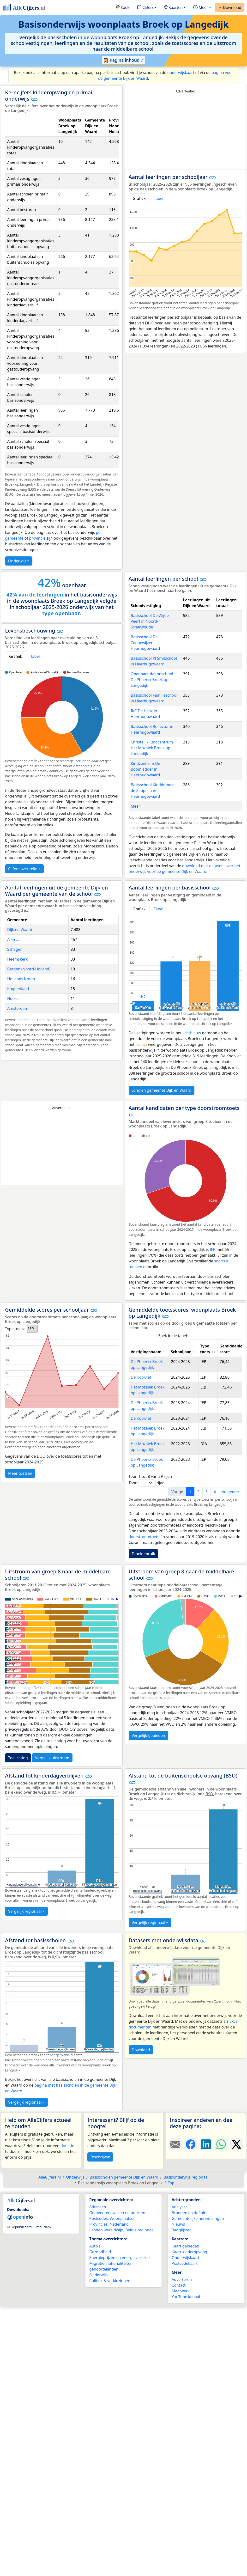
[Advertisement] (185, 131)
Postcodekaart (185, 2263)
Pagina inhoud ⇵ (123, 60)
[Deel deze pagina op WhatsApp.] (221, 2144)
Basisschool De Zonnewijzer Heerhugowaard (145, 642)
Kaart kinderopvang (189, 2251)
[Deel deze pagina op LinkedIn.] (205, 2144)
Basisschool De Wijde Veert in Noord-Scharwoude (150, 621)
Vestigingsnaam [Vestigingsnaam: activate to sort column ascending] (146, 1351)
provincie (37, 538)
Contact (179, 2285)
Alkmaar (14, 939)
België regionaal (140, 2230)
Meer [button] (200, 8)
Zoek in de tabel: (200, 1336)
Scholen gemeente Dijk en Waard (161, 1090)
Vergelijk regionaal (25, 1911)
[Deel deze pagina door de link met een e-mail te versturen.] (175, 2144)
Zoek (122, 8)
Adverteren (182, 2279)
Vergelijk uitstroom (52, 1757)
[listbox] (32, 1329)
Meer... (137, 806)
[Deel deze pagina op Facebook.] (190, 2144)
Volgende (230, 1491)
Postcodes (98, 2218)
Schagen (15, 949)
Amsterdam (17, 1008)
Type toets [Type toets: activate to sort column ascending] (205, 1348)
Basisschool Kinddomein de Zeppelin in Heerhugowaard (153, 790)
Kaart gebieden (185, 2246)
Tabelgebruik (143, 1553)
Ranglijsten (182, 2230)
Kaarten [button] (173, 8)
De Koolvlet (141, 1377)
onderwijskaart (180, 72)
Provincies (98, 2224)
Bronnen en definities (191, 2212)
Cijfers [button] (145, 8)
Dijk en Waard (19, 929)
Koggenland (18, 988)
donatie (67, 2145)
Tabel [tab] (158, 198)
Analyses (179, 2207)
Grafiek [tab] (139, 198)
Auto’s (94, 2246)
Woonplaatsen (123, 2218)
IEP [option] (31, 1328)
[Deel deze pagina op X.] (236, 2144)
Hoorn (13, 998)
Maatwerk (181, 2291)
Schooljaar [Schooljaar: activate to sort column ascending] (181, 1351)
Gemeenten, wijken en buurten (117, 2212)
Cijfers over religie (24, 868)
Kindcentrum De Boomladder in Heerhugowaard (145, 769)
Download (229, 8)
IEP (212, 1249)
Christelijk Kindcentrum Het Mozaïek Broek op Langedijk (152, 747)
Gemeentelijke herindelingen (198, 2218)
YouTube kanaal (186, 2296)
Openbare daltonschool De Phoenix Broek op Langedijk (152, 679)
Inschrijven (100, 2157)
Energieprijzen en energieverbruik (120, 2257)
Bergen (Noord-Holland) (28, 969)
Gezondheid (100, 2251)
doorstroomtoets (144, 1536)
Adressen (97, 2207)
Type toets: (15, 1328)
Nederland (119, 2224)
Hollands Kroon (21, 978)
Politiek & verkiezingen (109, 2280)
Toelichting (18, 1757)
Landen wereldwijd (106, 2230)
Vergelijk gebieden (148, 1735)
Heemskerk (17, 959)
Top (171, 2183)
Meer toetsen (20, 1473)
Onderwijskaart (185, 2257)
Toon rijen (147, 1483)
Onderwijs (17, 561)
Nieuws (178, 2224)
